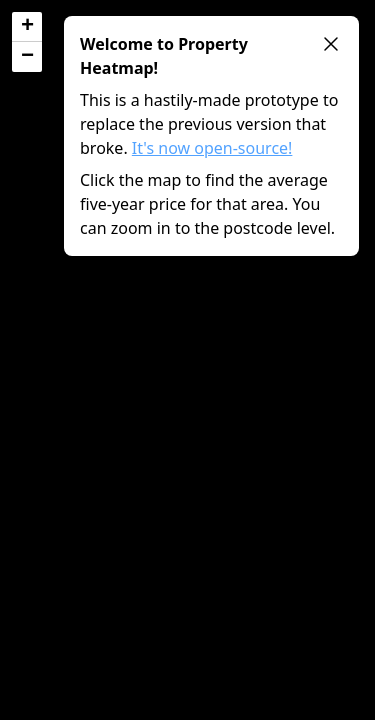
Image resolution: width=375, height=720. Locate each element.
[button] (27, 27)
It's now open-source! (212, 148)
